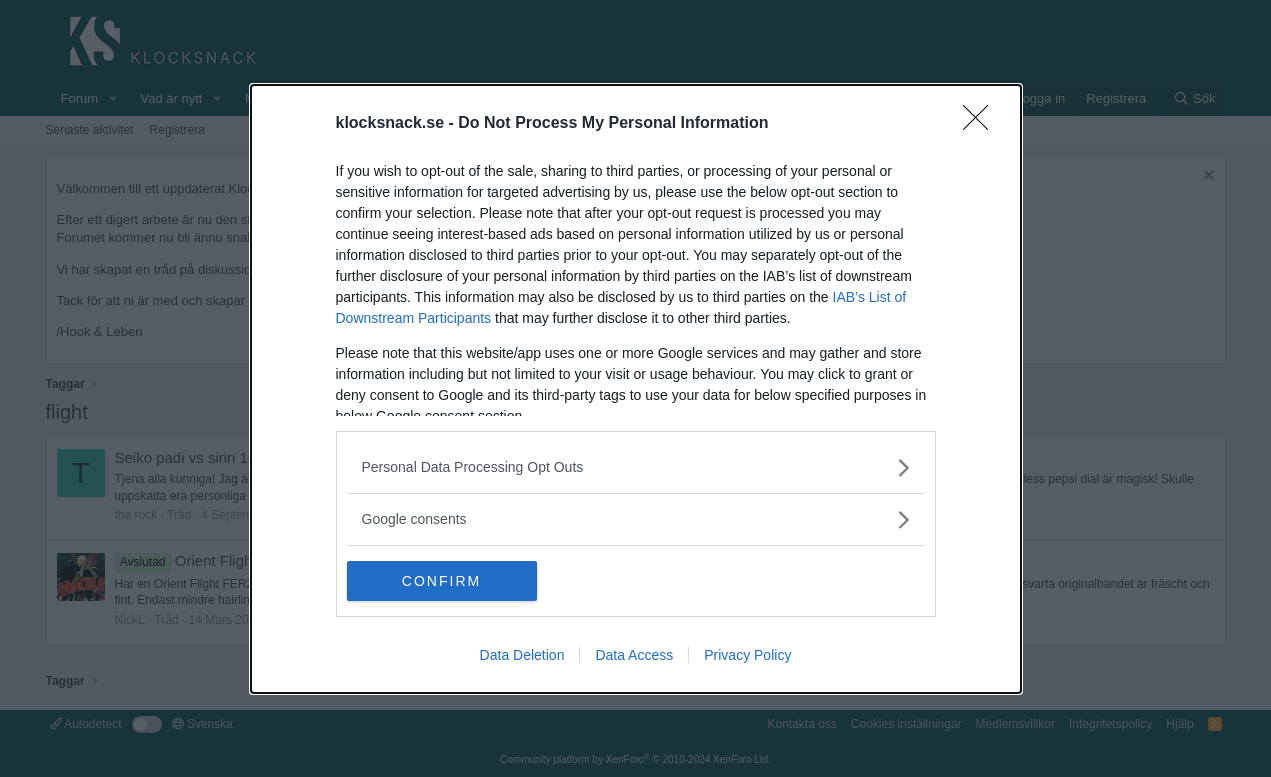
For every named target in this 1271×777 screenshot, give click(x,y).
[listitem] (636, 467)
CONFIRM (441, 580)
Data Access (634, 655)
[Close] (982, 124)
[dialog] (636, 389)
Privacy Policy (747, 655)
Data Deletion (522, 655)
